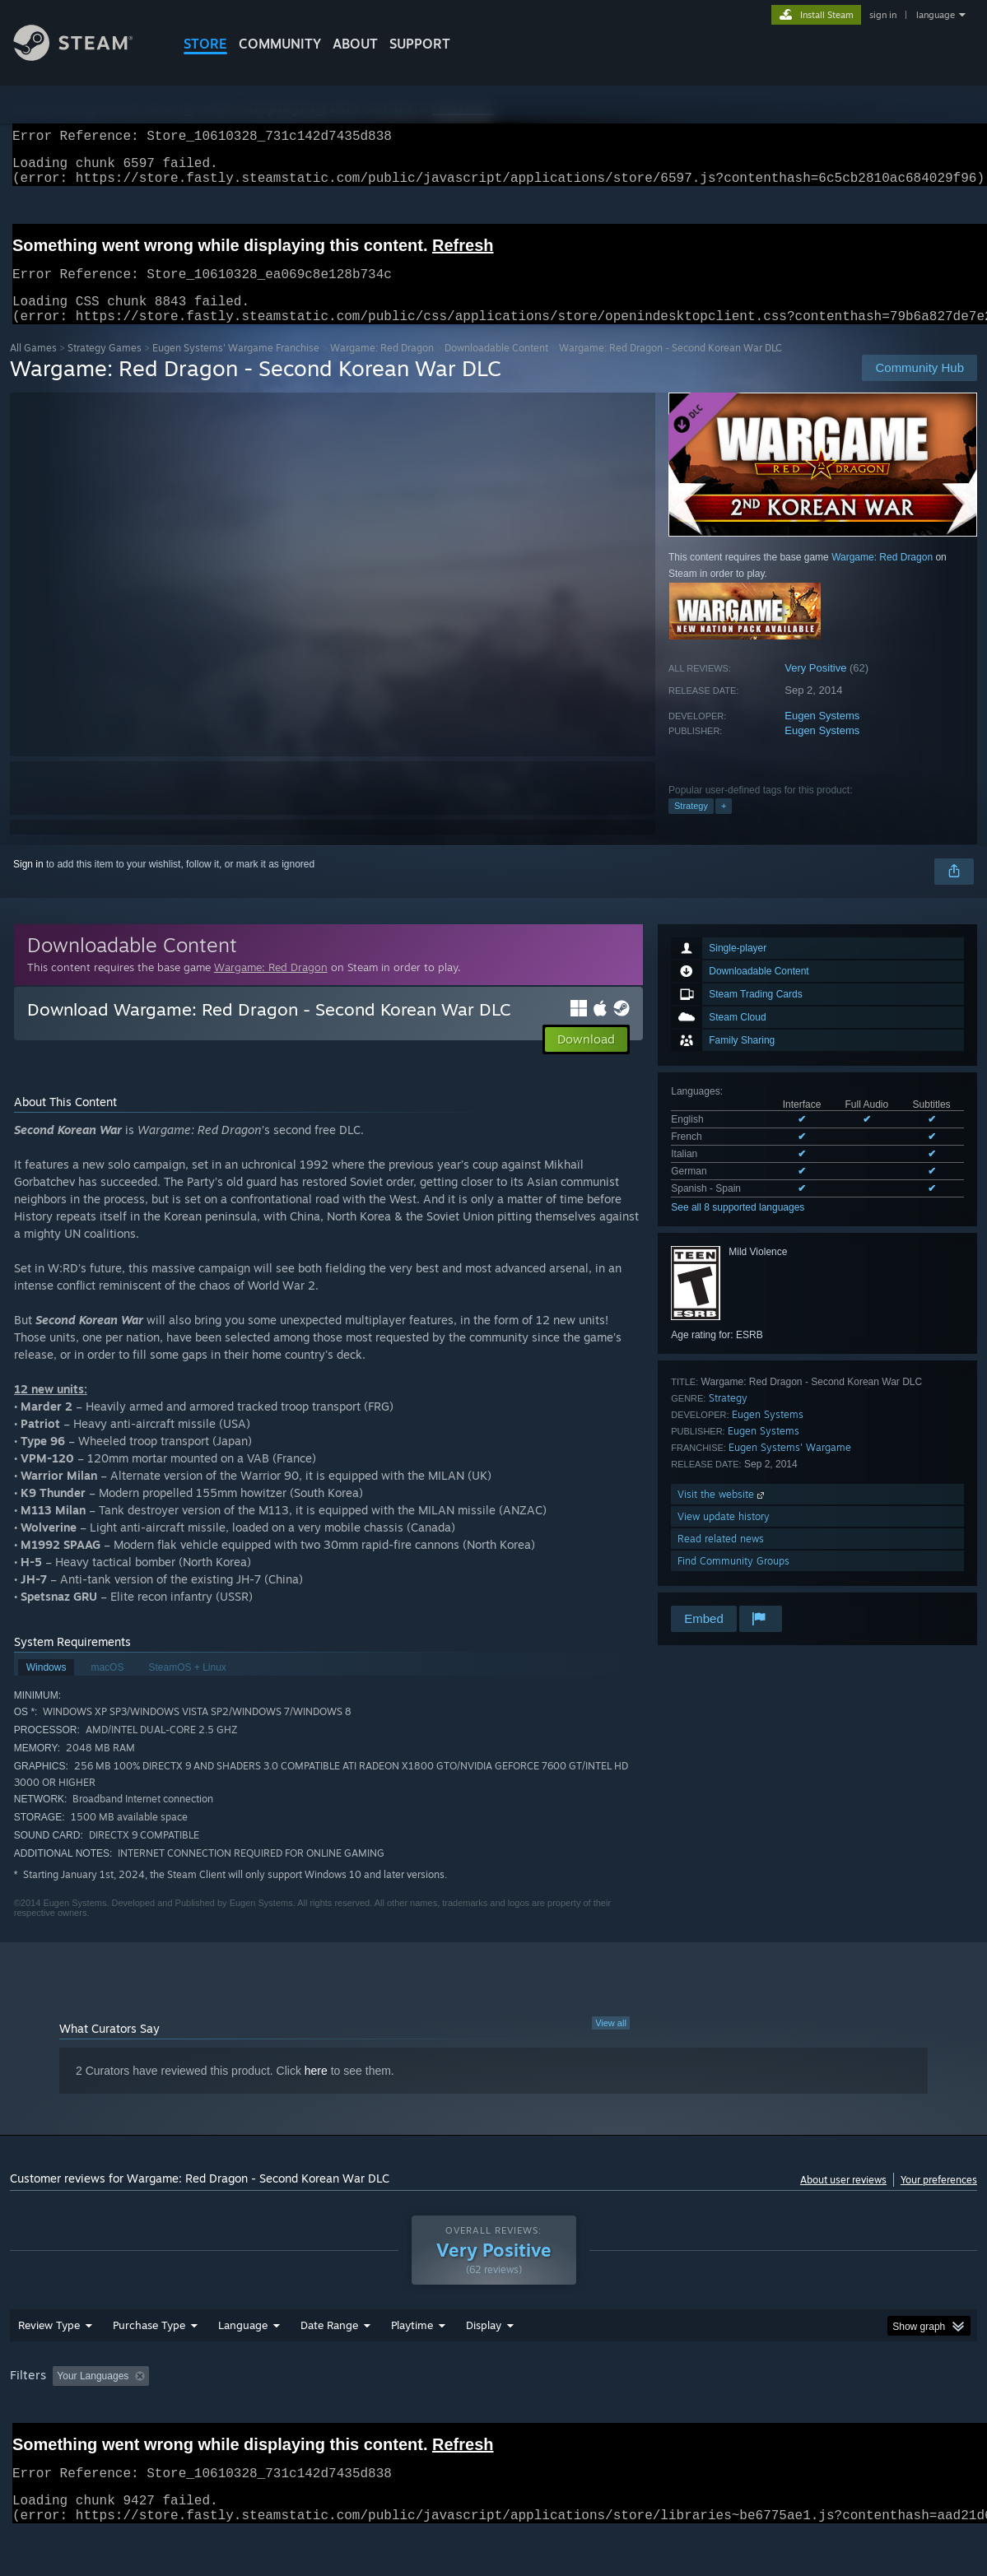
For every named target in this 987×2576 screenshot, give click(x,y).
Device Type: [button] (854, 2419)
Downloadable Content (496, 367)
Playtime (412, 2367)
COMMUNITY (280, 43)
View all (610, 2043)
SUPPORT (419, 43)
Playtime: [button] (386, 2419)
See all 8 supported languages (737, 1227)
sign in (882, 15)
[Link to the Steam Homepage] (85, 56)
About (355, 43)
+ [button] (723, 825)
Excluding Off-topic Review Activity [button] (259, 2419)
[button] (586, 1059)
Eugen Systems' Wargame (790, 1467)
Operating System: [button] (642, 2419)
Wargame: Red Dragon (382, 367)
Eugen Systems (821, 735)
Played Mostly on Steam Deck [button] (504, 2419)
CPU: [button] (727, 2419)
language (935, 15)
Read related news (720, 1558)
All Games (33, 367)
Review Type (49, 2367)
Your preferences (939, 2199)
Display (483, 2367)
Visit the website (722, 1514)
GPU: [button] (782, 2419)
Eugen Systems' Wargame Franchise (235, 367)
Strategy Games (105, 367)
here (316, 2090)
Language (243, 2367)
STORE (205, 43)
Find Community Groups (733, 1580)
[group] (493, 2420)
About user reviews (843, 2199)
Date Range (329, 2367)
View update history (723, 1536)
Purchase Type (149, 2367)
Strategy (691, 825)
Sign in (28, 884)
